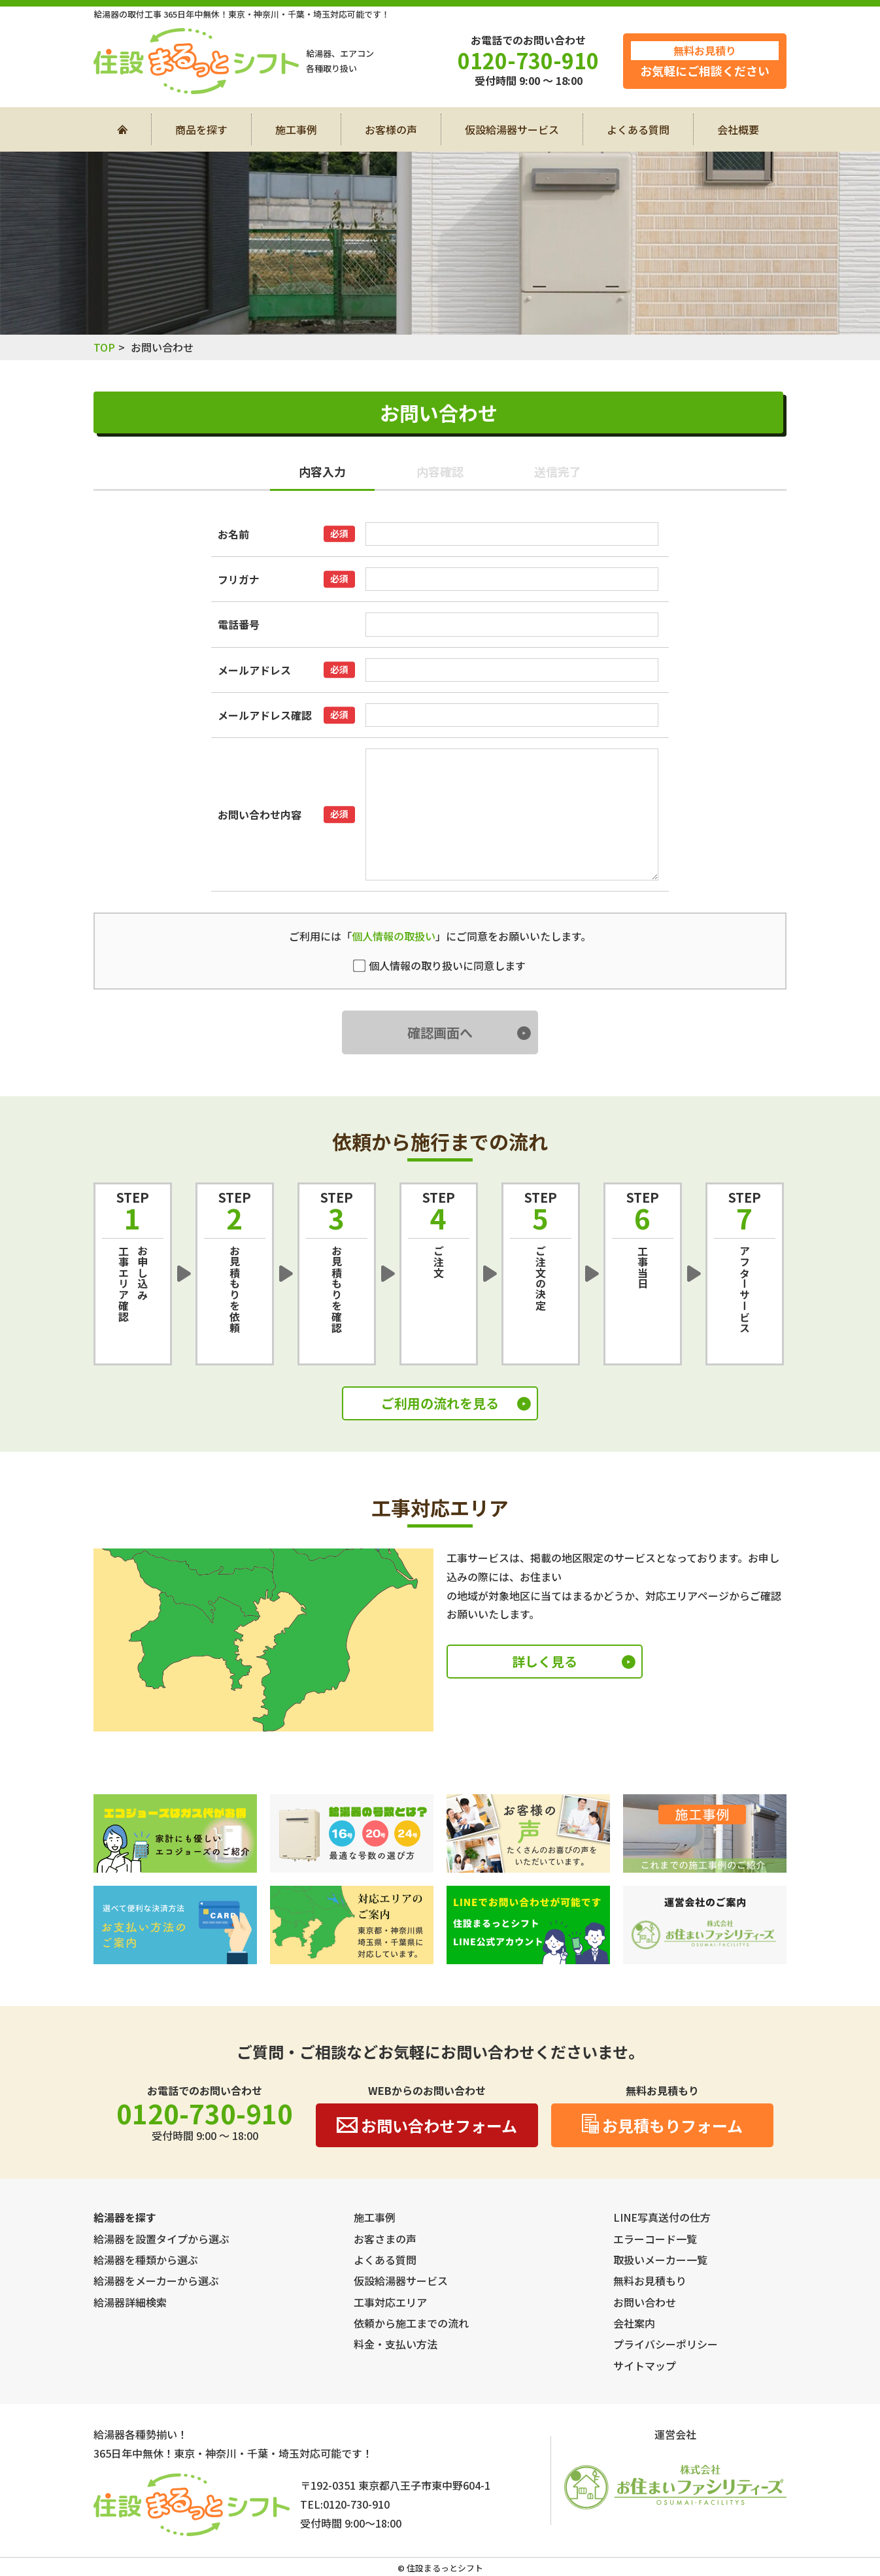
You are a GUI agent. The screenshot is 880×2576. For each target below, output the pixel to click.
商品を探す (201, 129)
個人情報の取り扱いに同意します (440, 965)
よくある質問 (638, 129)
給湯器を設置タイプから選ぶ (161, 2239)
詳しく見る (544, 1661)
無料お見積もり (649, 2280)
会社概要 (738, 129)
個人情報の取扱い (393, 936)
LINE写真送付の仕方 (662, 2217)
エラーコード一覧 (655, 2239)
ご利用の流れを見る (440, 1403)
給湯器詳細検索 (130, 2302)
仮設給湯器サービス (512, 129)
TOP (104, 347)
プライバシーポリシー (665, 2344)
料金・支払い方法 (395, 2344)
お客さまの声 (385, 2239)
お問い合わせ (644, 2302)
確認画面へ (440, 1032)
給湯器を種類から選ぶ (145, 2259)
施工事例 (296, 129)
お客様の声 (391, 129)
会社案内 (634, 2323)
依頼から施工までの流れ (411, 2323)
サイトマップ (644, 2365)
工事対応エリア (390, 2302)
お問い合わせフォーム (427, 2125)
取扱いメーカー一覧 (660, 2259)
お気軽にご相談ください (705, 60)
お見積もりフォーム (662, 2125)
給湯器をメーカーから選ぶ (156, 2280)
